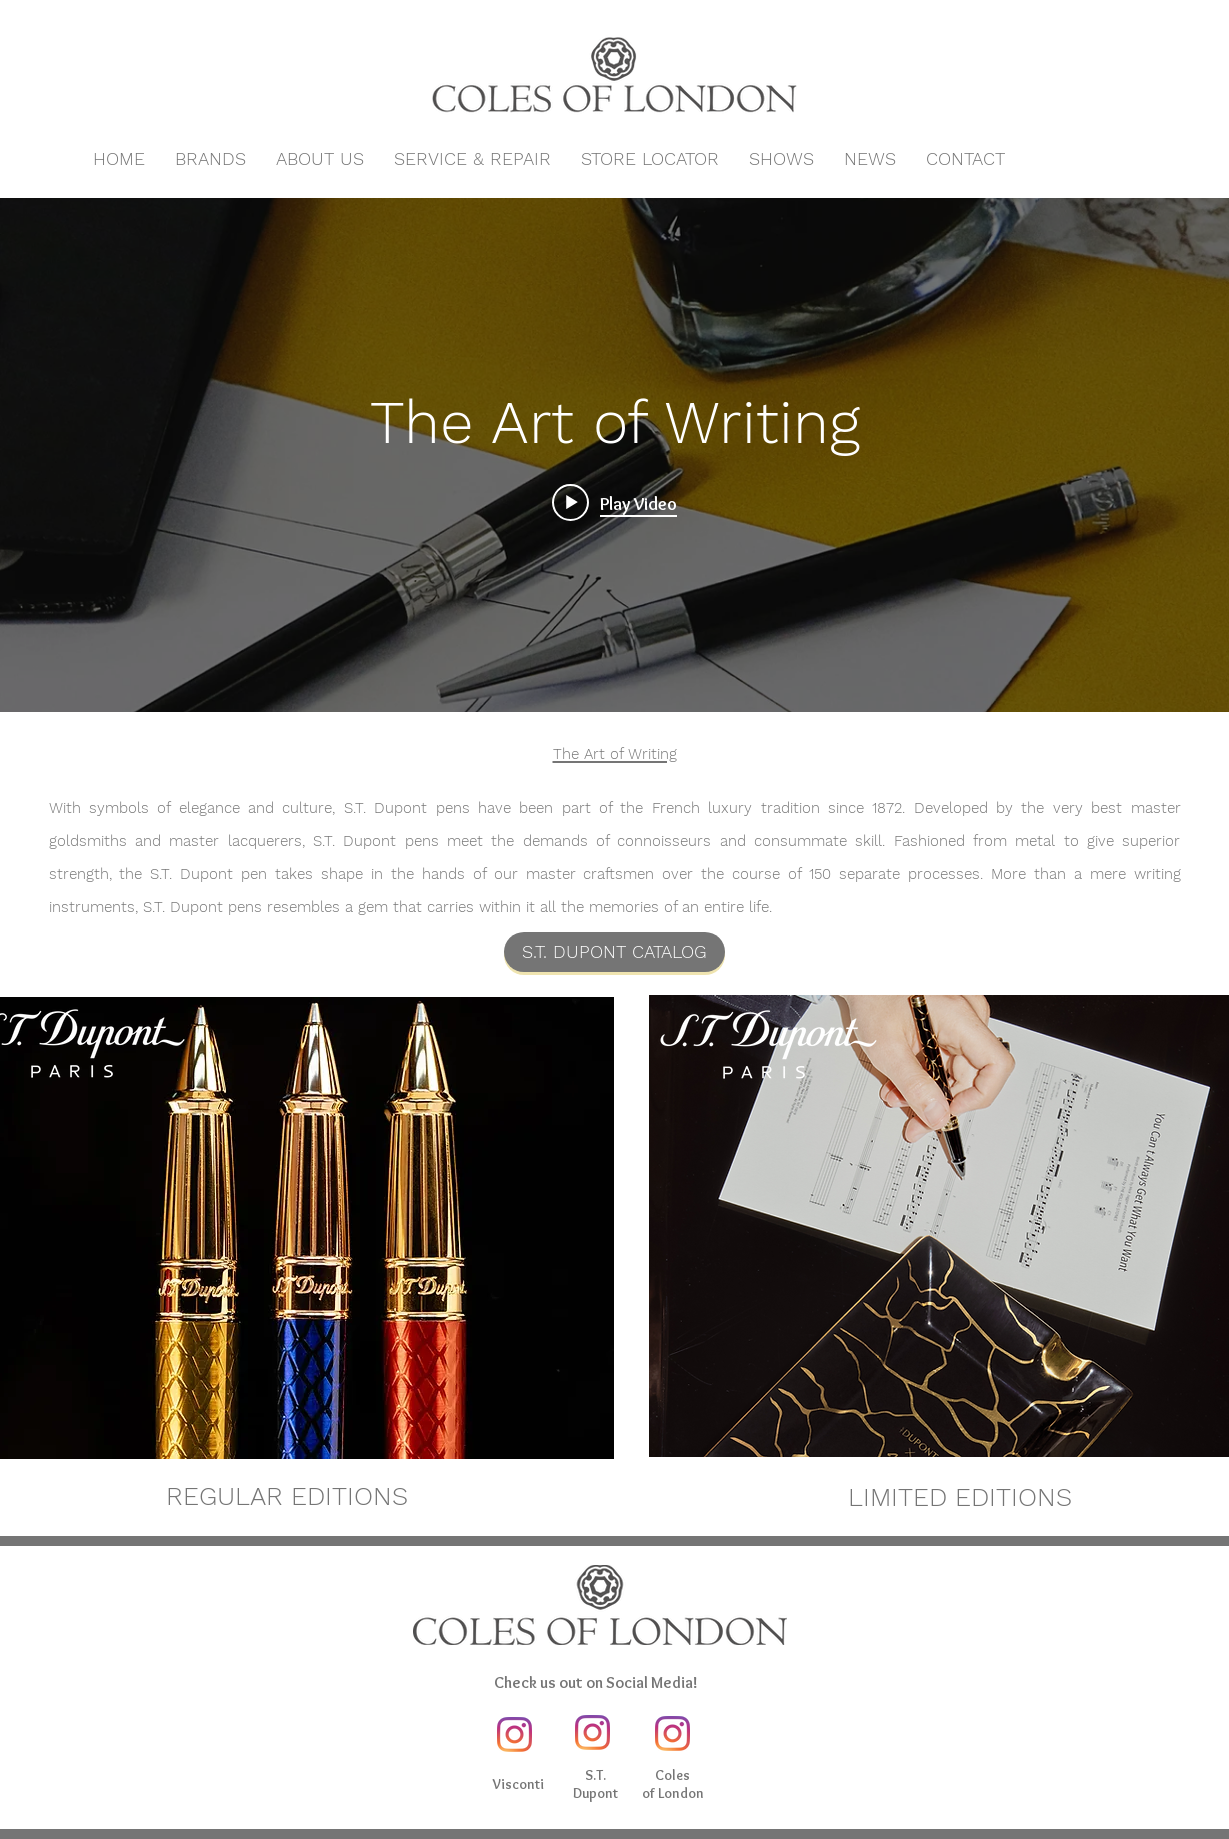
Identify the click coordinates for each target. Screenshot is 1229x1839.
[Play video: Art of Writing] (614, 503)
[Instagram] (514, 1734)
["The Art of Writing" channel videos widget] (614, 455)
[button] (210, 159)
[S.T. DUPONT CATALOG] (614, 952)
